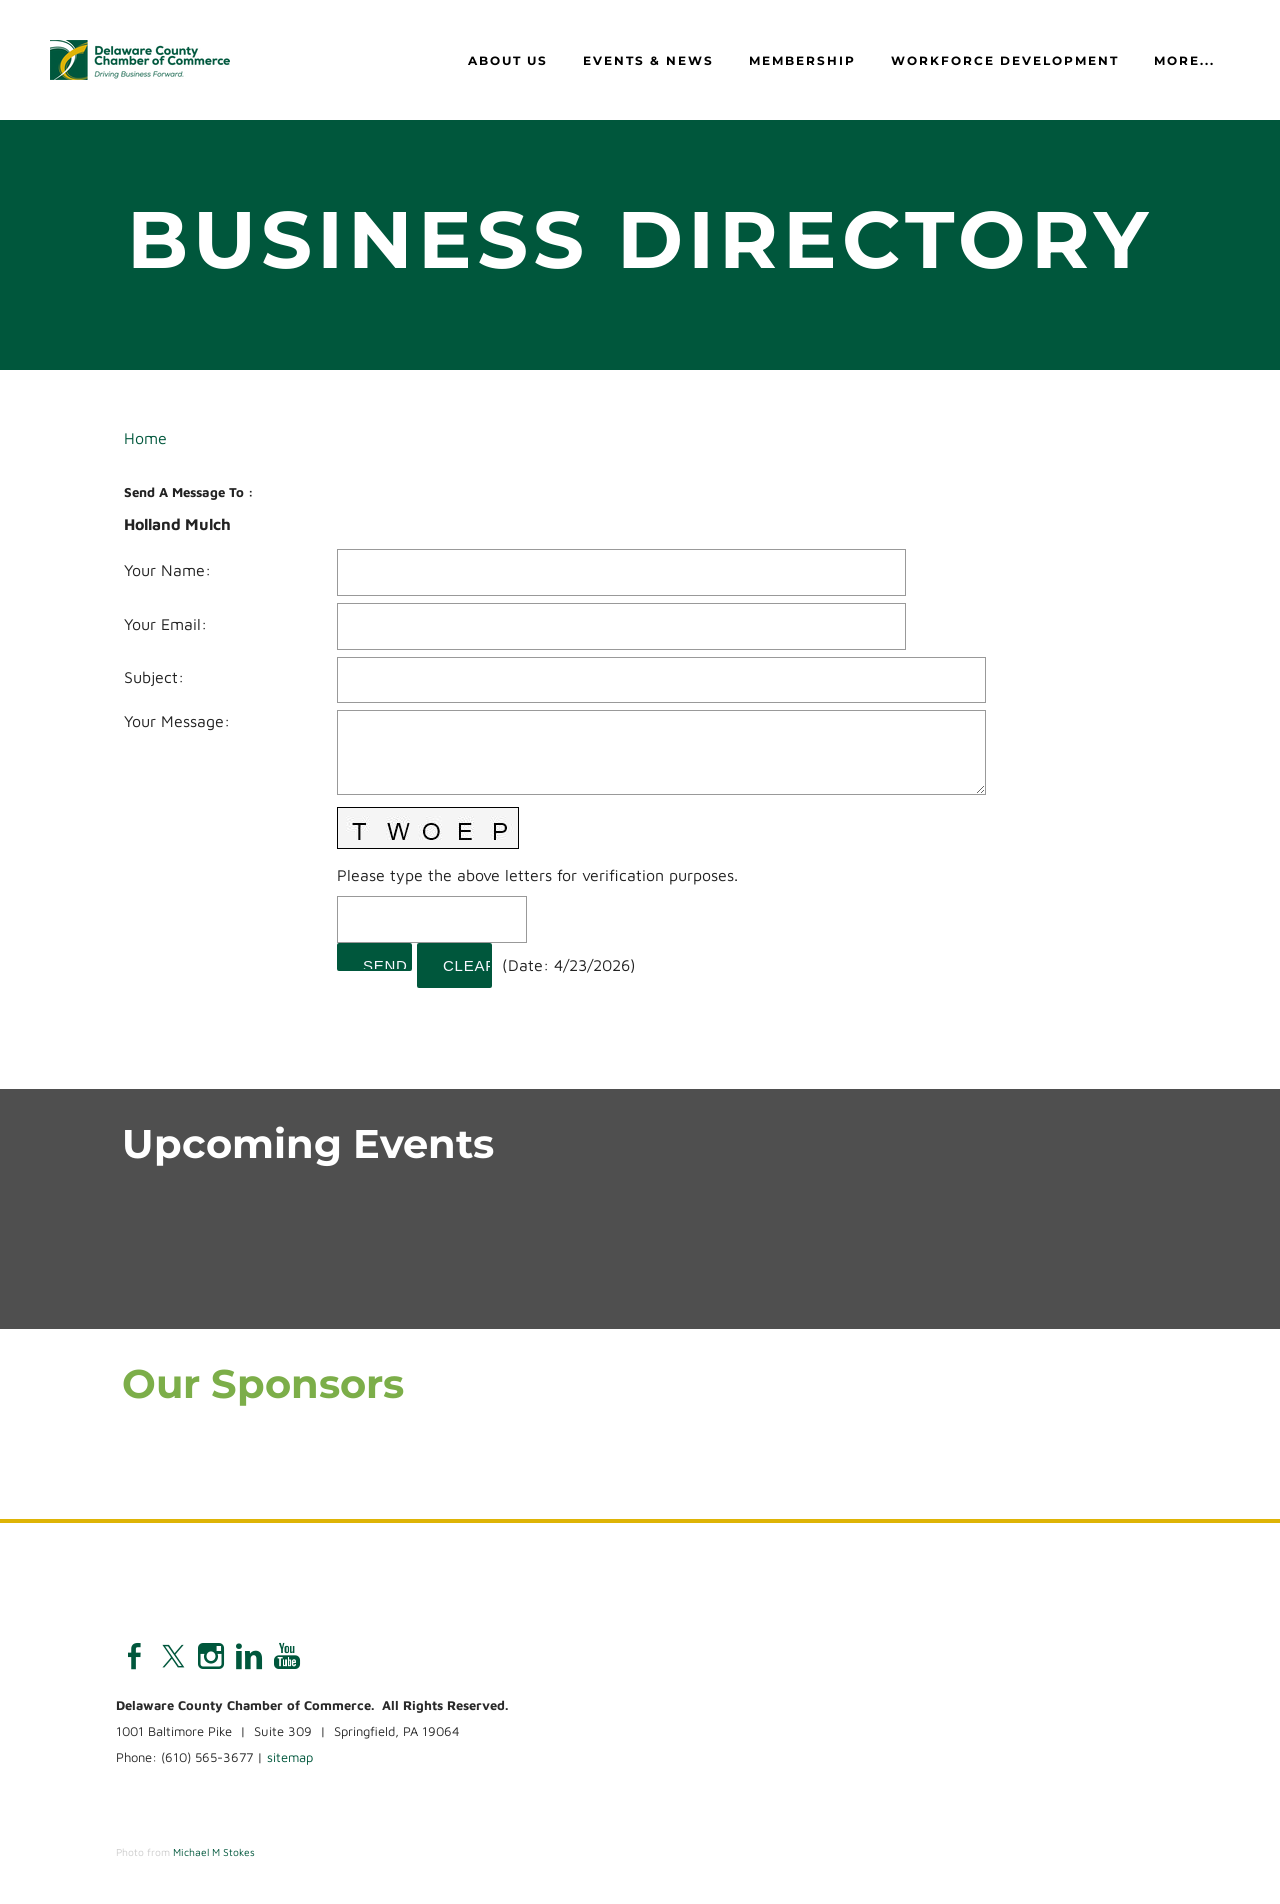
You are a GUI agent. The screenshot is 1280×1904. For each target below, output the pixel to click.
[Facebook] (135, 1656)
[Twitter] (173, 1656)
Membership (802, 60)
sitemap (290, 1757)
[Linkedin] (249, 1656)
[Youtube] (287, 1656)
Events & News (648, 60)
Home (145, 438)
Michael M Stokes (214, 1852)
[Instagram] (211, 1656)
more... (1184, 60)
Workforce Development (1005, 60)
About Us (508, 60)
